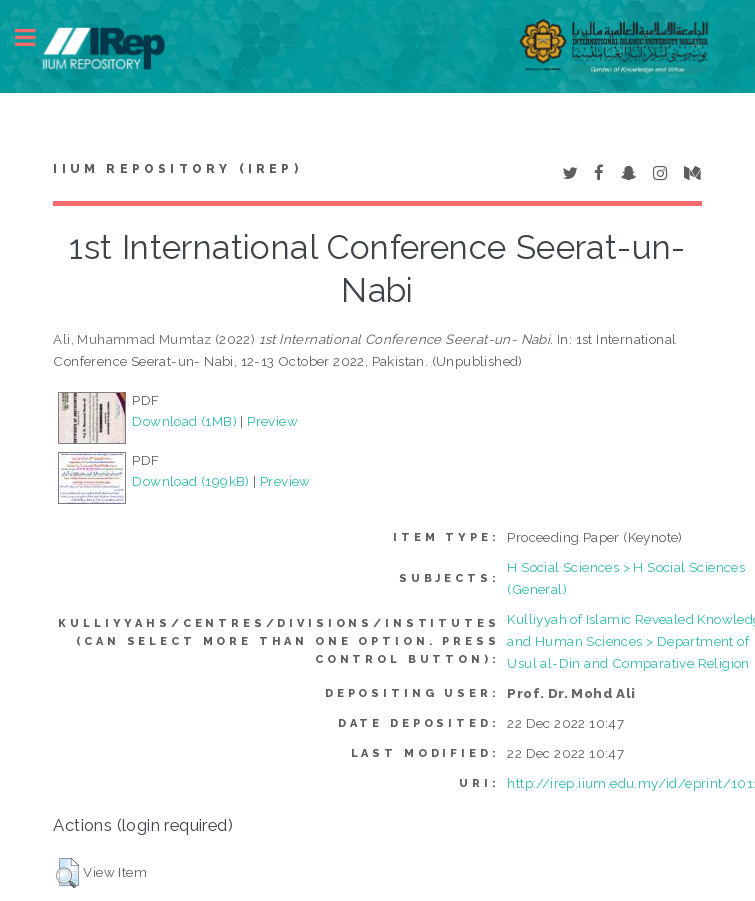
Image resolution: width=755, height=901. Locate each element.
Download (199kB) (190, 481)
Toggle (36, 37)
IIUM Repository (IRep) (177, 169)
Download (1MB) (184, 421)
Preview (272, 421)
